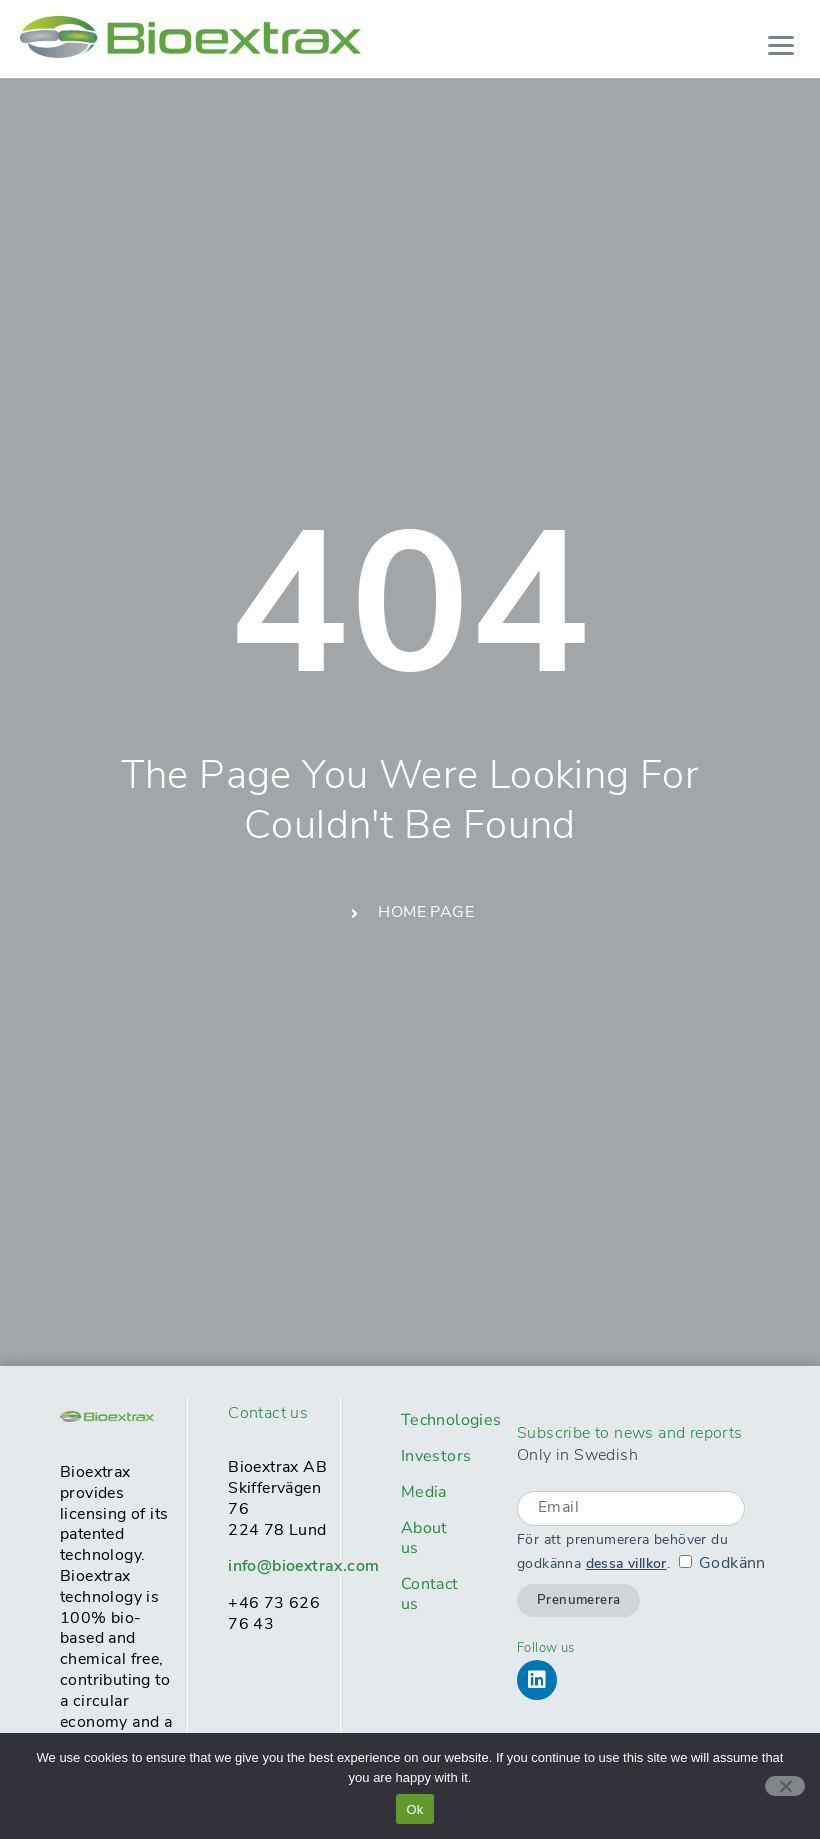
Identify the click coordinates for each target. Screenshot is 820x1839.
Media (424, 1492)
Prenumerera (578, 1600)
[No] (785, 1786)
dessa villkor (626, 1564)
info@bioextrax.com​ (303, 1567)
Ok (414, 1809)
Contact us (430, 1594)
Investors (436, 1456)
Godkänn (732, 1564)
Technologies (439, 1420)
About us (424, 1538)
